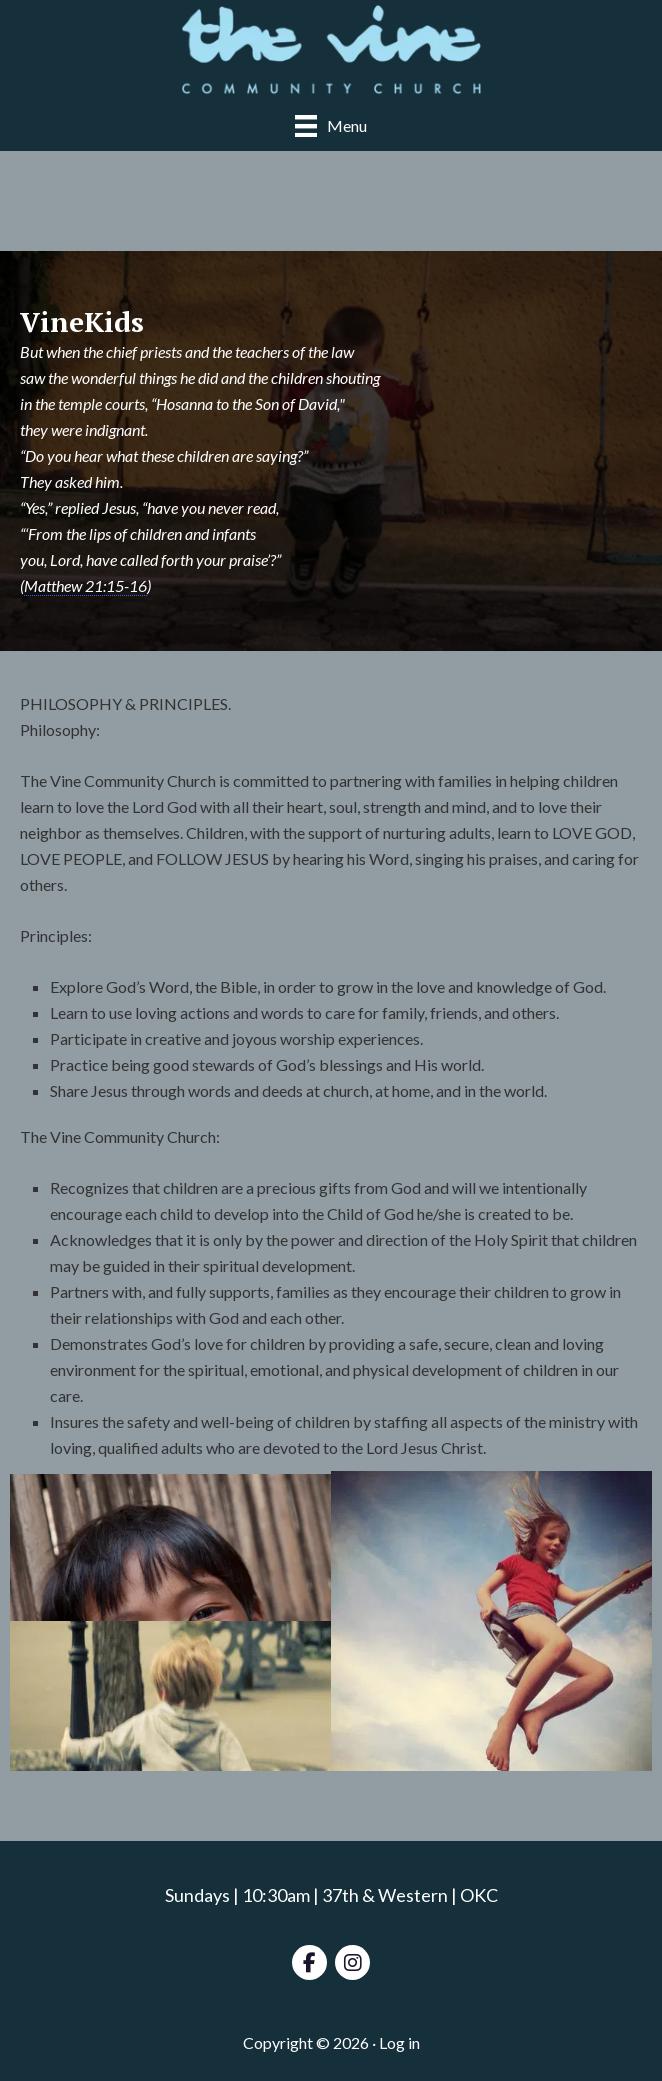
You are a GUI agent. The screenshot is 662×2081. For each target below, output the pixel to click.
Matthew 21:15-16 (85, 585)
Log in (399, 2042)
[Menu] (331, 125)
